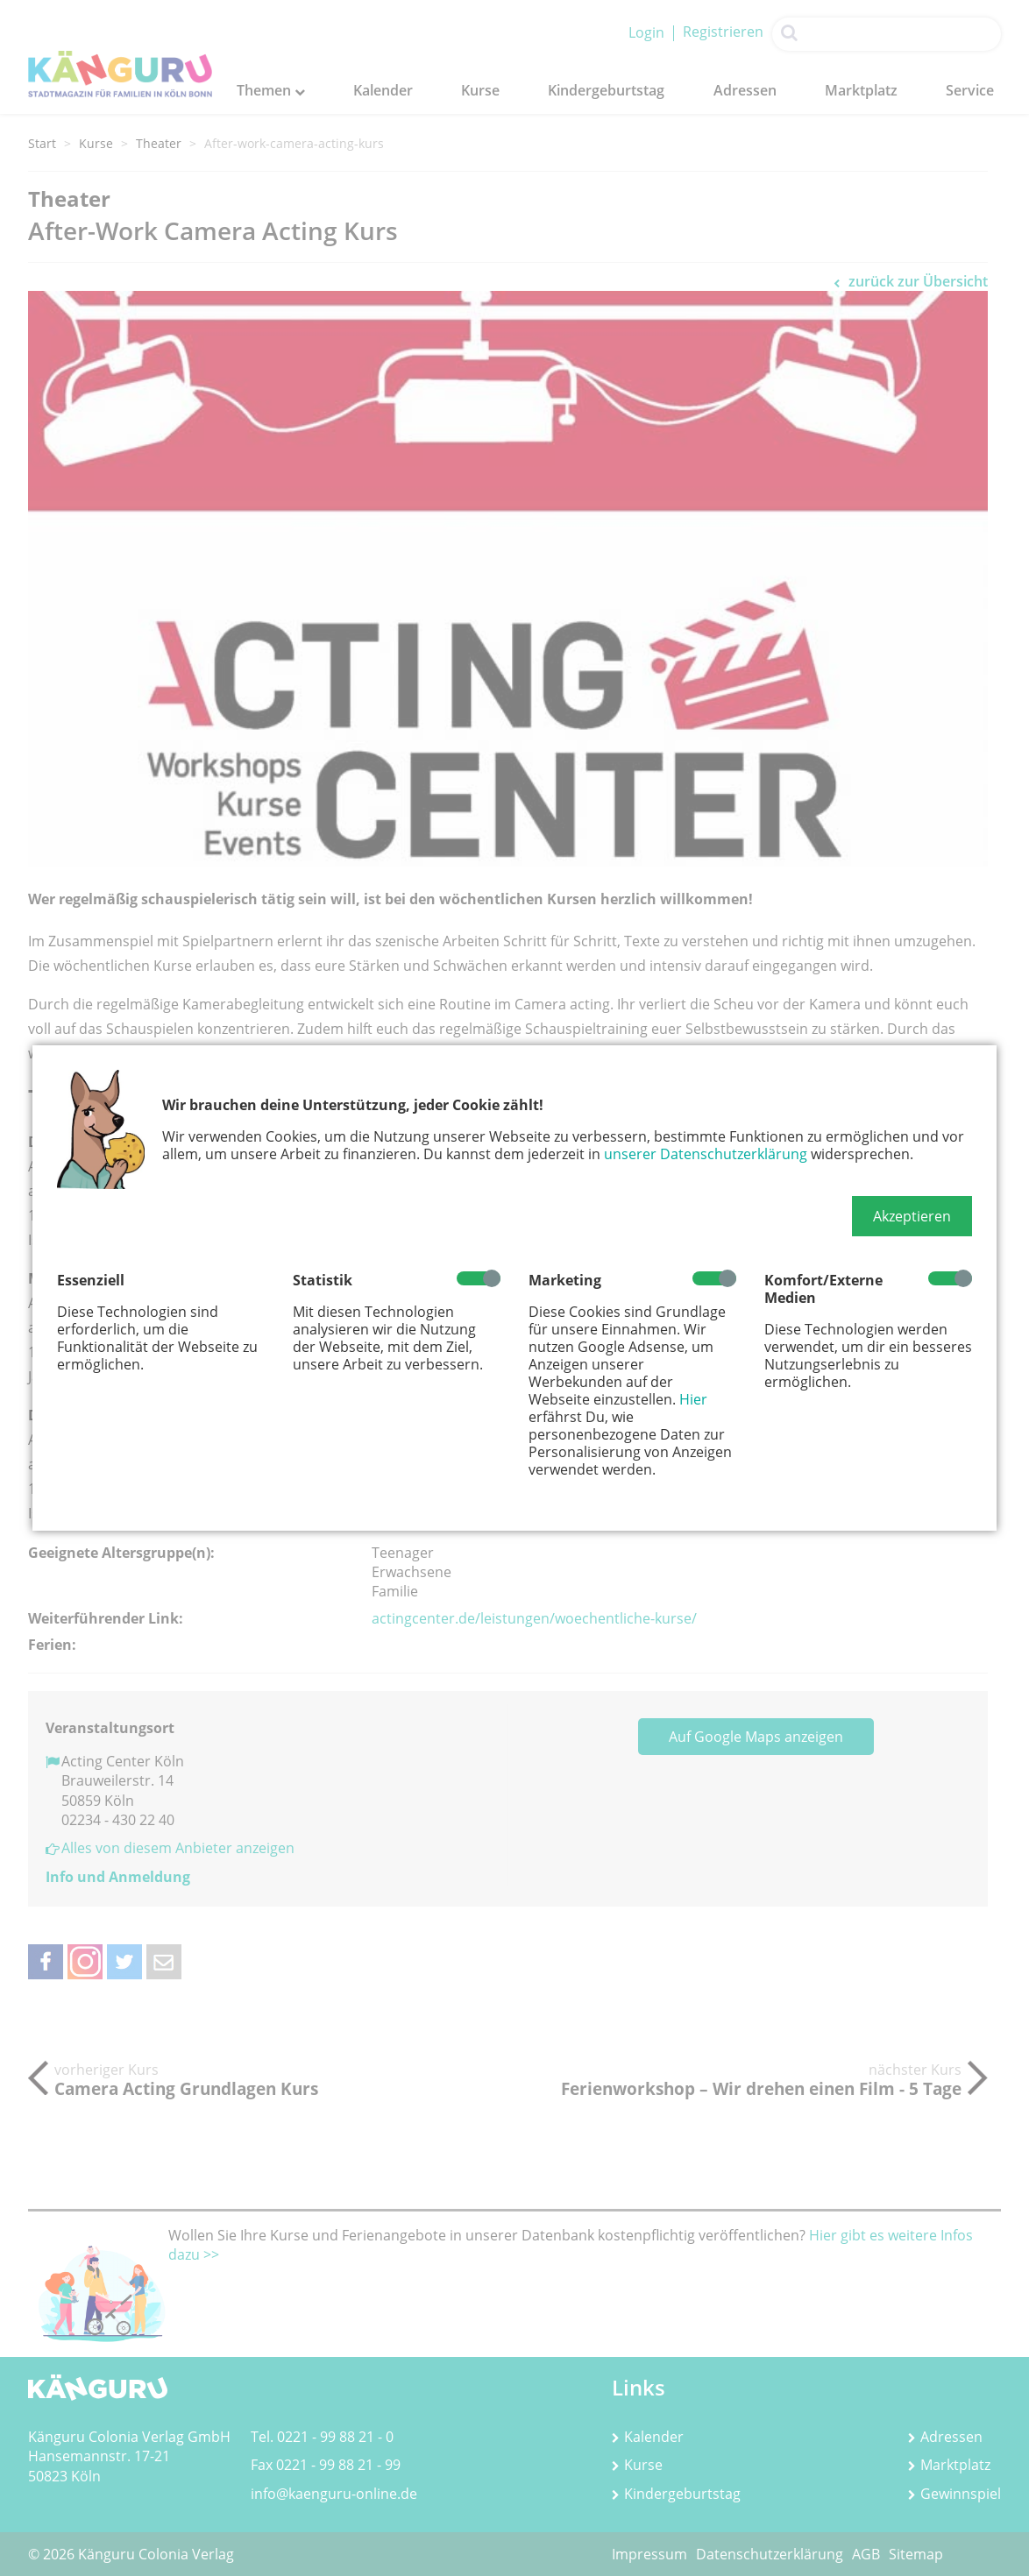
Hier (693, 1399)
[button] (912, 1216)
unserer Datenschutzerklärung (705, 1154)
